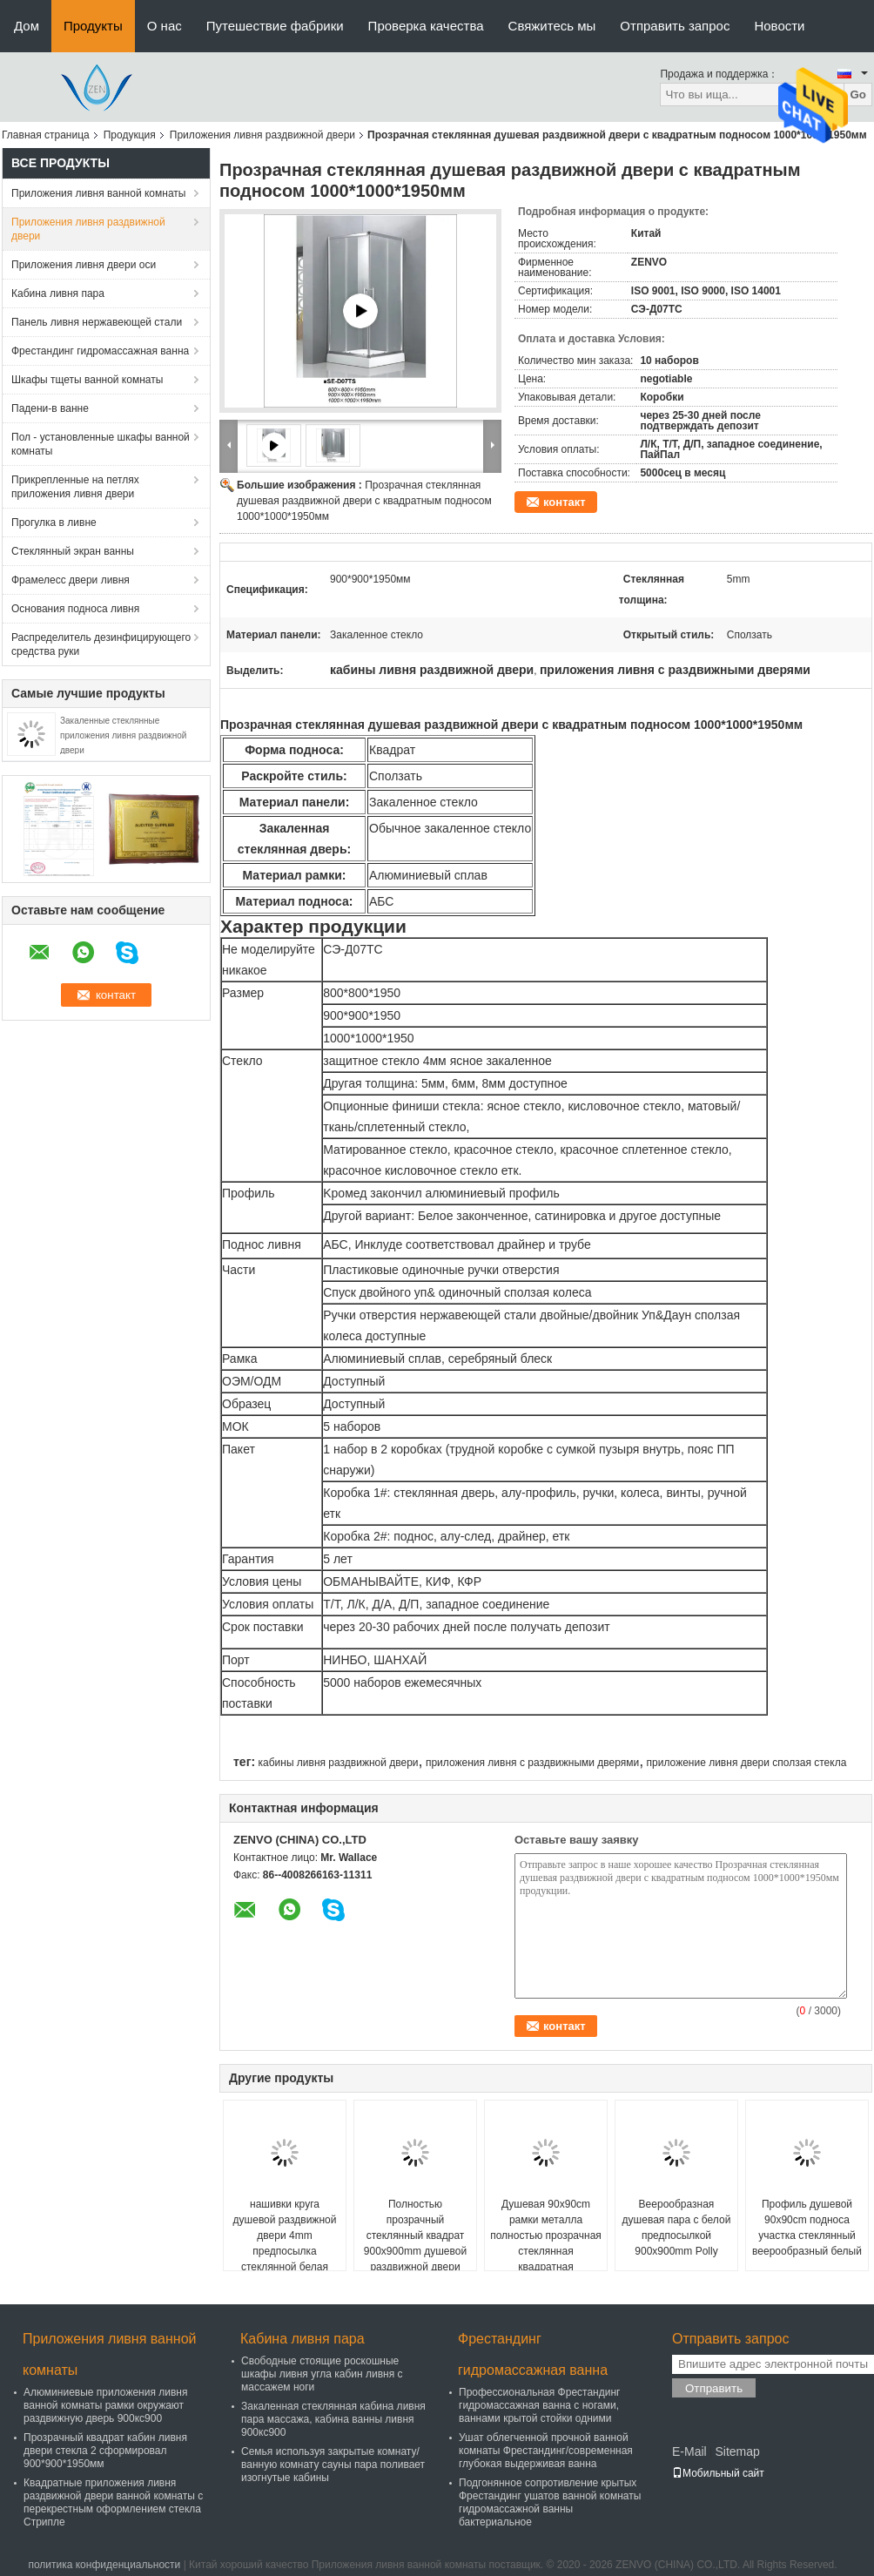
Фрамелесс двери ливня (70, 580)
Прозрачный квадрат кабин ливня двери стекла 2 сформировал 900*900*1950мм (105, 2450)
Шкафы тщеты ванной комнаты (87, 380)
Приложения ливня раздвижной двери (262, 135)
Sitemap (737, 2451)
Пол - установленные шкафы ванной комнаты (100, 444)
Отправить (714, 2388)
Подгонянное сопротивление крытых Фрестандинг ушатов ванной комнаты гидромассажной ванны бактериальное (550, 2502)
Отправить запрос (674, 25)
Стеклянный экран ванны (72, 551)
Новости (779, 25)
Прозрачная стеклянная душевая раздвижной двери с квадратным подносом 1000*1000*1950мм (364, 501)
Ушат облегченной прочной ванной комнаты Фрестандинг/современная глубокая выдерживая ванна (546, 2450)
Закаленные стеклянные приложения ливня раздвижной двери (123, 735)
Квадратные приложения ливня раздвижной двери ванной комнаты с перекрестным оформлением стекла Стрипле (113, 2502)
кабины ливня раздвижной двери (338, 1763)
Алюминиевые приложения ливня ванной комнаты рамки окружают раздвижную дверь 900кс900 (105, 2405)
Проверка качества (426, 25)
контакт (564, 502)
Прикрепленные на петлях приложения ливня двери (75, 487)
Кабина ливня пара (57, 293)
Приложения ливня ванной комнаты (98, 193)
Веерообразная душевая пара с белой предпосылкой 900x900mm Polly (676, 2227)
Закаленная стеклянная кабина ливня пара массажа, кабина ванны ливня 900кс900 (333, 2419)
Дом (26, 25)
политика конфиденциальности (104, 2565)
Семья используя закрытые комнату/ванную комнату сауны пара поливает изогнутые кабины (333, 2464)
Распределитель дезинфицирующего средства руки (101, 644)
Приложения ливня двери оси (83, 265)
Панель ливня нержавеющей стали (96, 322)
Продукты (93, 25)
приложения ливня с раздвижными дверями (532, 1763)
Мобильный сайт (718, 2473)
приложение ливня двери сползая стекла (747, 1763)
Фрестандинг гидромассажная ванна (100, 351)
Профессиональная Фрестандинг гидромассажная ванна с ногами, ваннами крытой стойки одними (539, 2405)
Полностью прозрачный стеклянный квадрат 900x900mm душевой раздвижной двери (415, 2235)
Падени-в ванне (50, 408)
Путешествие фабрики (275, 25)
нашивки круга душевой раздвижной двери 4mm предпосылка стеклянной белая (285, 2235)
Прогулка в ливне (54, 522)
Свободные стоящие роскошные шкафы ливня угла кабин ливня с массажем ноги (322, 2374)
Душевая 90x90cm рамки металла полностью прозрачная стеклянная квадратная (546, 2235)
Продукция (130, 135)
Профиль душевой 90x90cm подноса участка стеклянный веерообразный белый (807, 2227)
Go (858, 94)
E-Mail (689, 2451)
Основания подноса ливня (75, 609)
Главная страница (46, 135)
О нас (164, 25)
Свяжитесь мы (552, 25)
